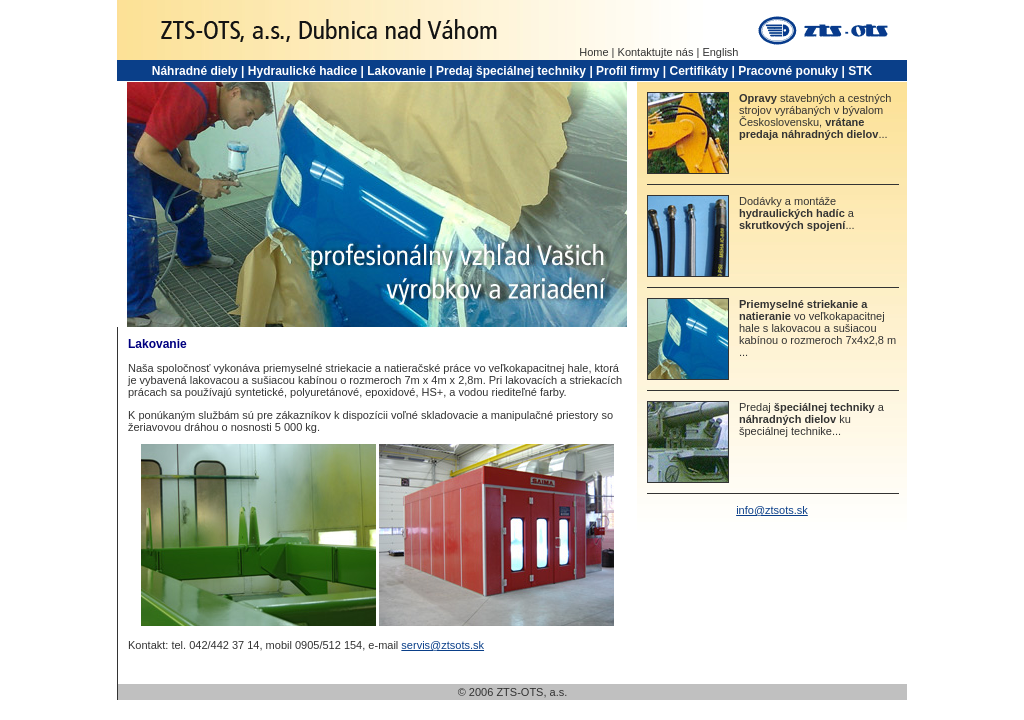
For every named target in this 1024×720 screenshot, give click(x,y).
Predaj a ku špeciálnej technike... (811, 419)
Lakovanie (396, 71)
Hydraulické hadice (302, 71)
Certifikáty (698, 71)
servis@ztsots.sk (442, 645)
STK (860, 71)
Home (593, 52)
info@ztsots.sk (772, 510)
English (720, 52)
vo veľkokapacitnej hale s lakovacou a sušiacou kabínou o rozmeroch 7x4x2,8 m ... (817, 328)
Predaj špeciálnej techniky (511, 71)
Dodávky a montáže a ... (797, 213)
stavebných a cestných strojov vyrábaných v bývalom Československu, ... (815, 116)
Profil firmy (627, 71)
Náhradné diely (195, 71)
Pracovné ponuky (788, 71)
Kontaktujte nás (656, 52)
